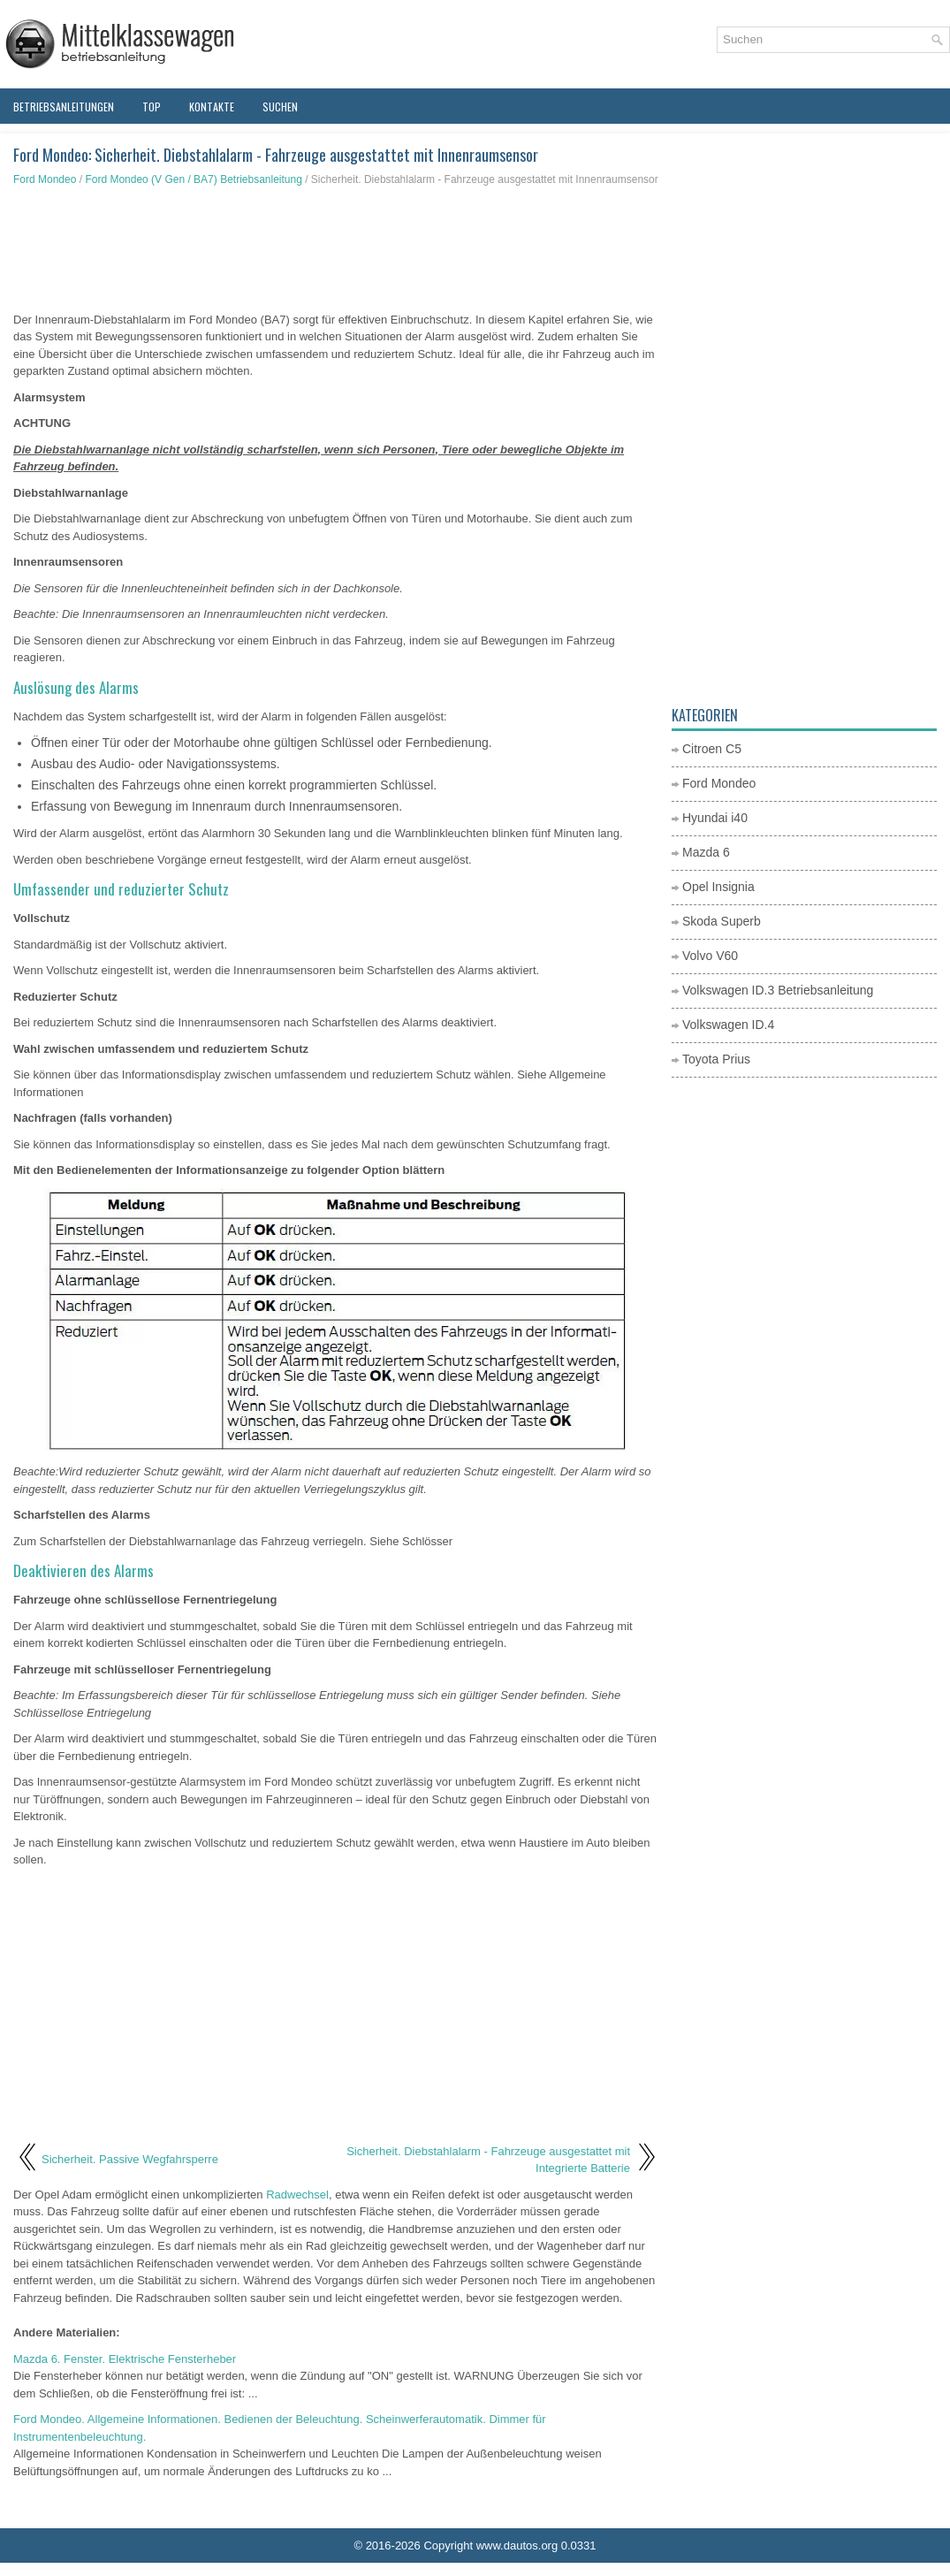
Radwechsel (297, 2194)
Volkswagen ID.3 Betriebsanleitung (777, 990)
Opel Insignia (718, 887)
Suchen (280, 106)
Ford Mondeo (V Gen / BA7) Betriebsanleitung (193, 179)
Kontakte (211, 106)
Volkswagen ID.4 (728, 1024)
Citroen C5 (711, 749)
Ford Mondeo (44, 179)
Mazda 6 (706, 852)
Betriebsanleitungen (63, 106)
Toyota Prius (716, 1059)
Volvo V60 (710, 956)
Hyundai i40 (715, 818)
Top (151, 106)
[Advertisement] (335, 249)
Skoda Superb (721, 921)
